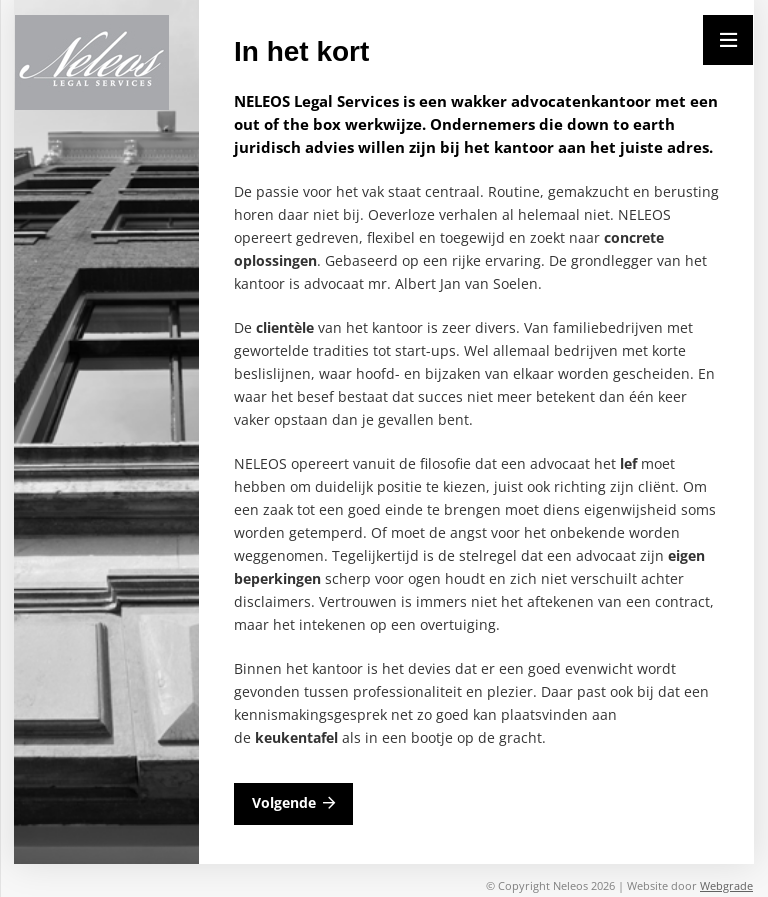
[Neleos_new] (92, 62)
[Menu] (728, 40)
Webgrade (726, 885)
